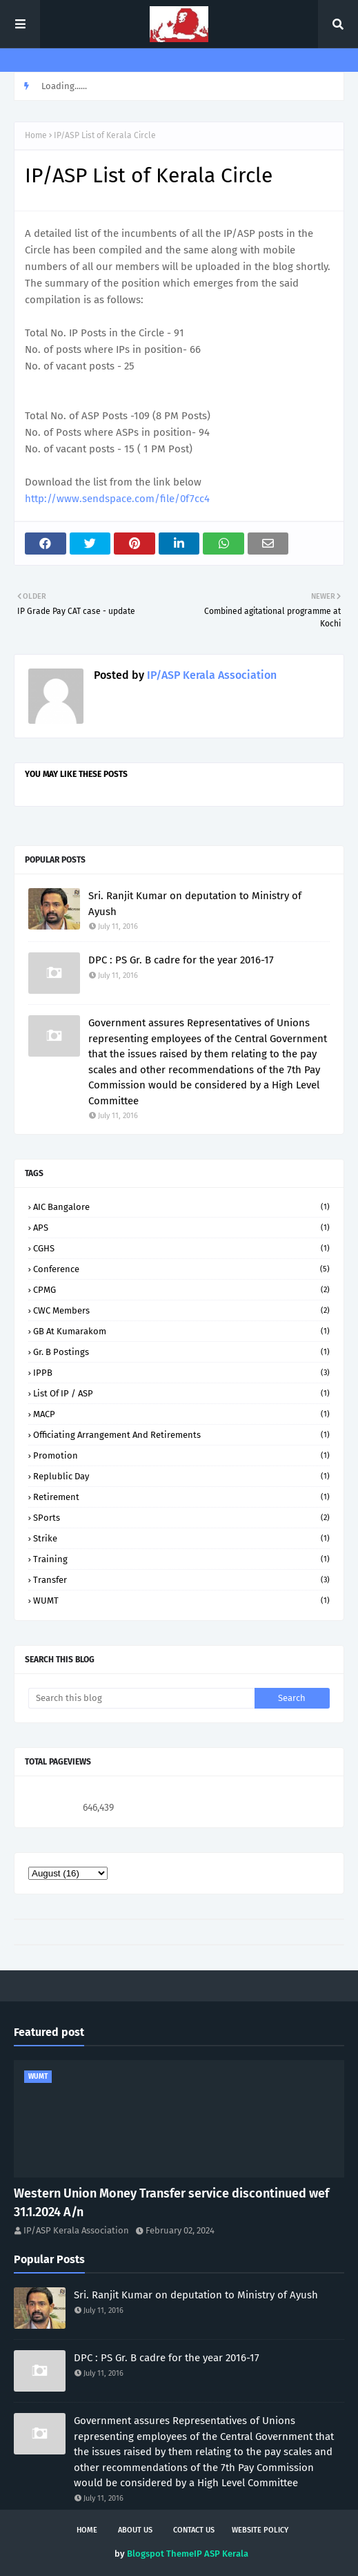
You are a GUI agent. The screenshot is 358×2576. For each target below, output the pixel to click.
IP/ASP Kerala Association (210, 675)
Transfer (181, 1580)
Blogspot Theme (160, 2553)
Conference (181, 1269)
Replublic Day (181, 1476)
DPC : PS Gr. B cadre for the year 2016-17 (181, 960)
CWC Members (181, 1310)
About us (135, 2530)
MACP (181, 1414)
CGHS (181, 1248)
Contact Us (194, 2530)
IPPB (181, 1372)
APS (181, 1227)
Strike (181, 1538)
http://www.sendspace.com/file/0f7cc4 (117, 498)
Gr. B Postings (181, 1352)
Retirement (181, 1497)
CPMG (181, 1290)
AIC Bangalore (181, 1207)
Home (36, 135)
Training (181, 1559)
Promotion (181, 1455)
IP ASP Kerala (221, 2553)
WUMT (181, 1600)
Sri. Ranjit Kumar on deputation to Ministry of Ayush (194, 904)
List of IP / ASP (181, 1393)
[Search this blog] (141, 1698)
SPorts (181, 1517)
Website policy (260, 2530)
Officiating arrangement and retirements (181, 1435)
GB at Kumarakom (181, 1331)
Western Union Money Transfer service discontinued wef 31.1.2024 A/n (171, 2203)
